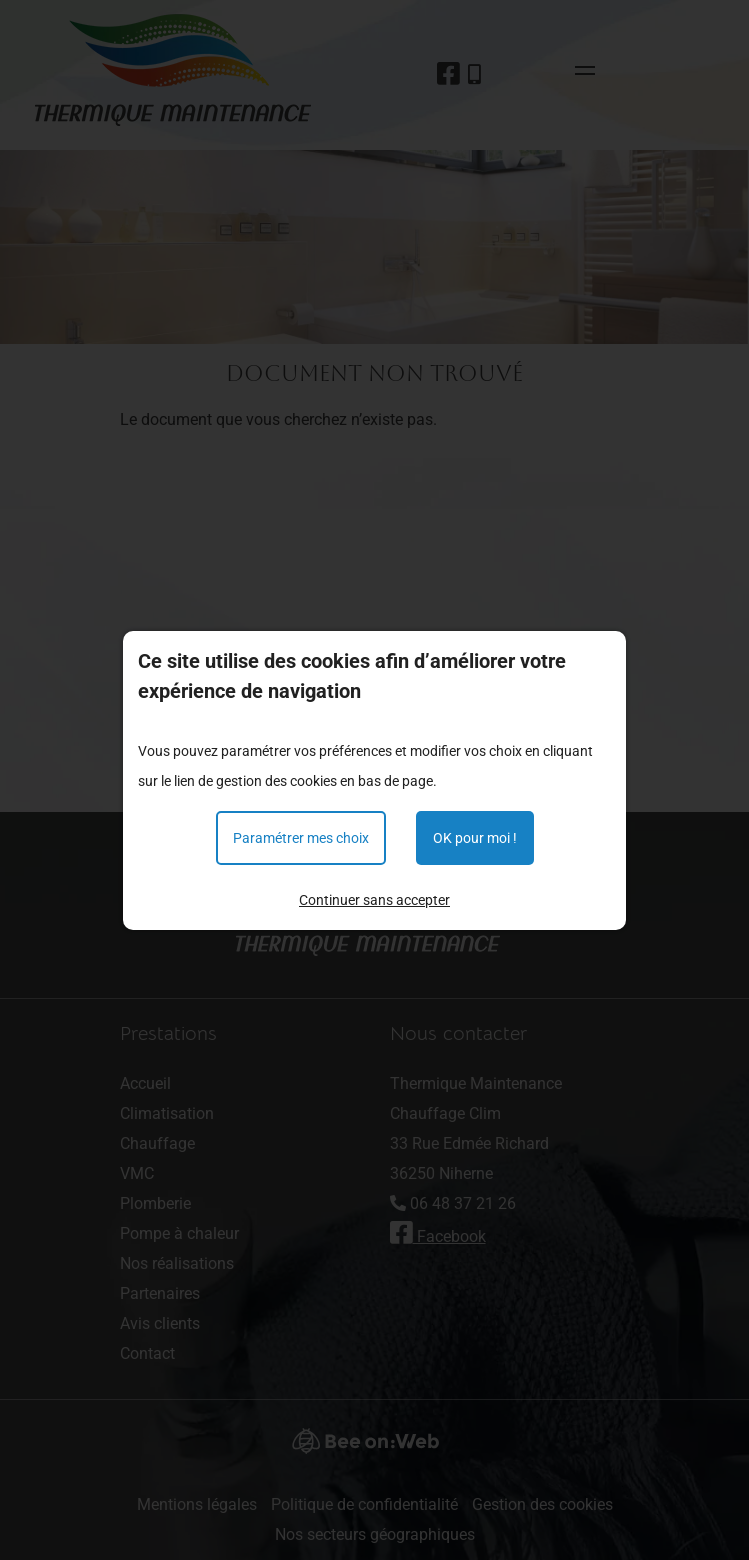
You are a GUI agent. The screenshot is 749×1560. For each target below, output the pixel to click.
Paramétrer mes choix (301, 838)
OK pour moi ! (475, 838)
